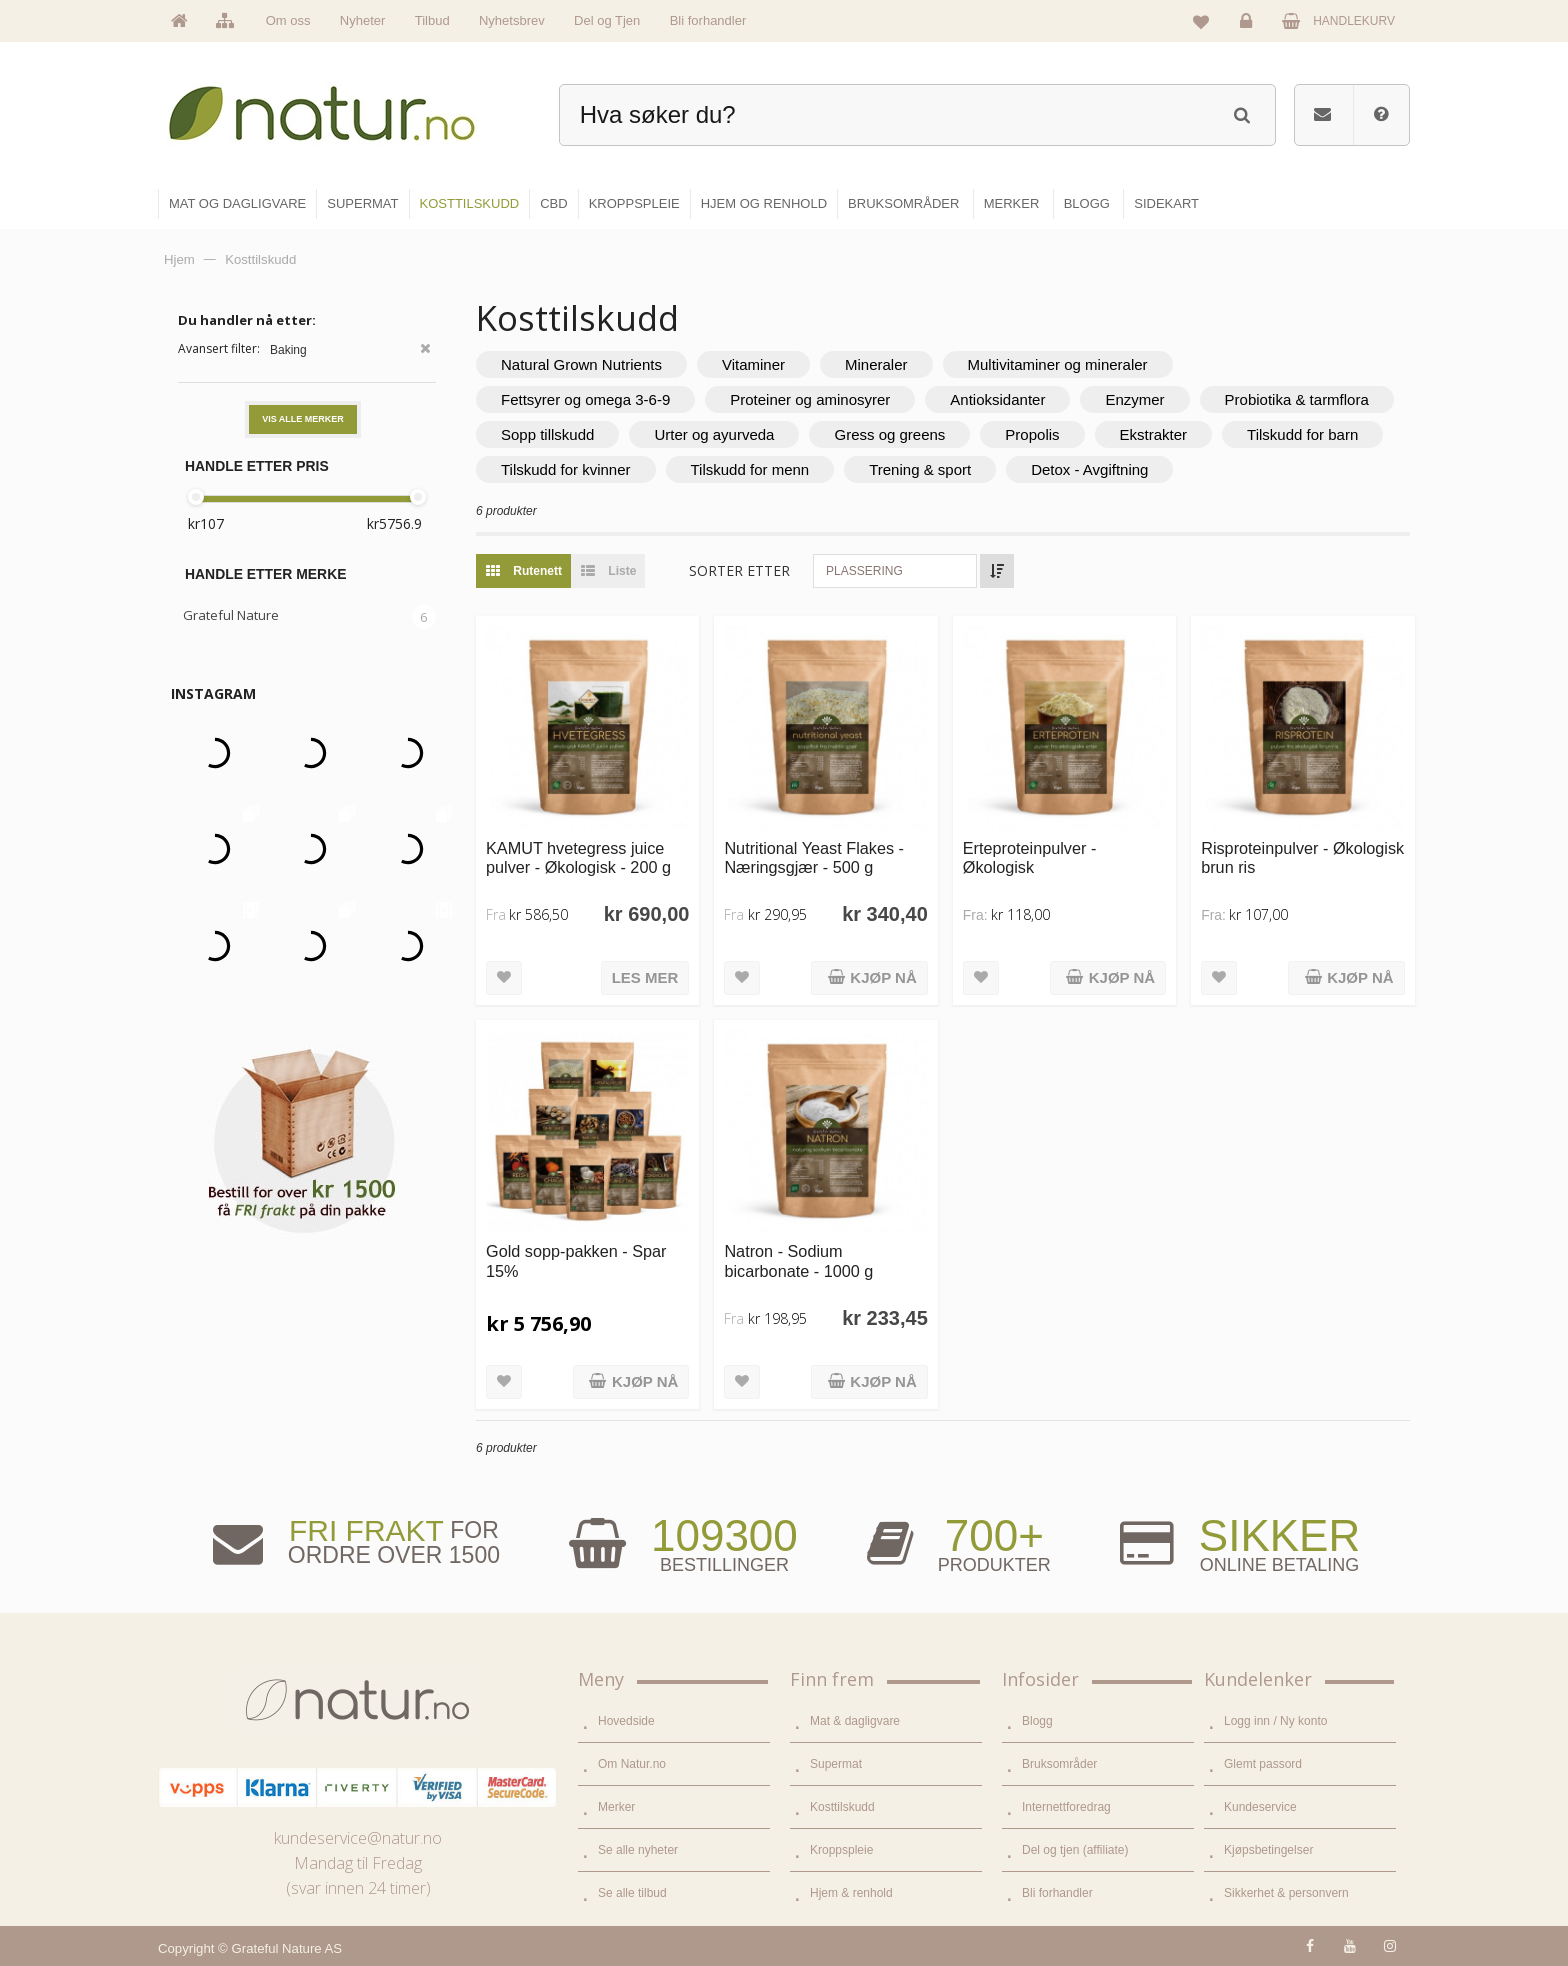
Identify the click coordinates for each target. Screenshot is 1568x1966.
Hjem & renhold (851, 1893)
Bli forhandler (708, 20)
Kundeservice (1260, 1807)
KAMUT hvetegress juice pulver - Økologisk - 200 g (578, 857)
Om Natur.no (632, 1764)
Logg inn (1249, 26)
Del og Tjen (607, 20)
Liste (603, 571)
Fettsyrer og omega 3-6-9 (585, 399)
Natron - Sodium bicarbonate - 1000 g (798, 1260)
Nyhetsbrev (512, 20)
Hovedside (626, 1721)
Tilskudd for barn (1302, 434)
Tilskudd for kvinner (566, 469)
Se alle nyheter (638, 1850)
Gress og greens (889, 434)
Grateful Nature (231, 615)
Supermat (836, 1764)
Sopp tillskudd (547, 434)
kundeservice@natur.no (358, 1838)
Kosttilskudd (842, 1807)
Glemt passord (1263, 1764)
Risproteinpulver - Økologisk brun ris (1302, 857)
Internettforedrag (1066, 1807)
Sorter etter (739, 570)
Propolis (1032, 434)
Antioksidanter (997, 399)
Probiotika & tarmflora (1297, 399)
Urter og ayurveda (714, 434)
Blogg (1037, 1721)
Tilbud (432, 20)
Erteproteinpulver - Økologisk (1030, 857)
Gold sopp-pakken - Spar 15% (576, 1260)
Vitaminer (753, 364)
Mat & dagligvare (855, 1721)
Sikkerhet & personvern (1286, 1893)
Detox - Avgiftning (1089, 469)
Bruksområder (1059, 1764)
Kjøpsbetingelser (1268, 1850)
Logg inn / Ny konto (1275, 1721)
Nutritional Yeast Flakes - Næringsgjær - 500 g (814, 857)
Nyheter (363, 20)
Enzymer (1134, 399)
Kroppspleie (841, 1850)
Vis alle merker (303, 419)
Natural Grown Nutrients (581, 364)
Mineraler (876, 364)
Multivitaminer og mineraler (1058, 364)
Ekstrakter (1154, 434)
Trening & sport (920, 469)
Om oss (288, 20)
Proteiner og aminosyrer (810, 399)
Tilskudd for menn (750, 469)
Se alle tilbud (632, 1893)
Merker (616, 1807)
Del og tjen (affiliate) (1075, 1850)
